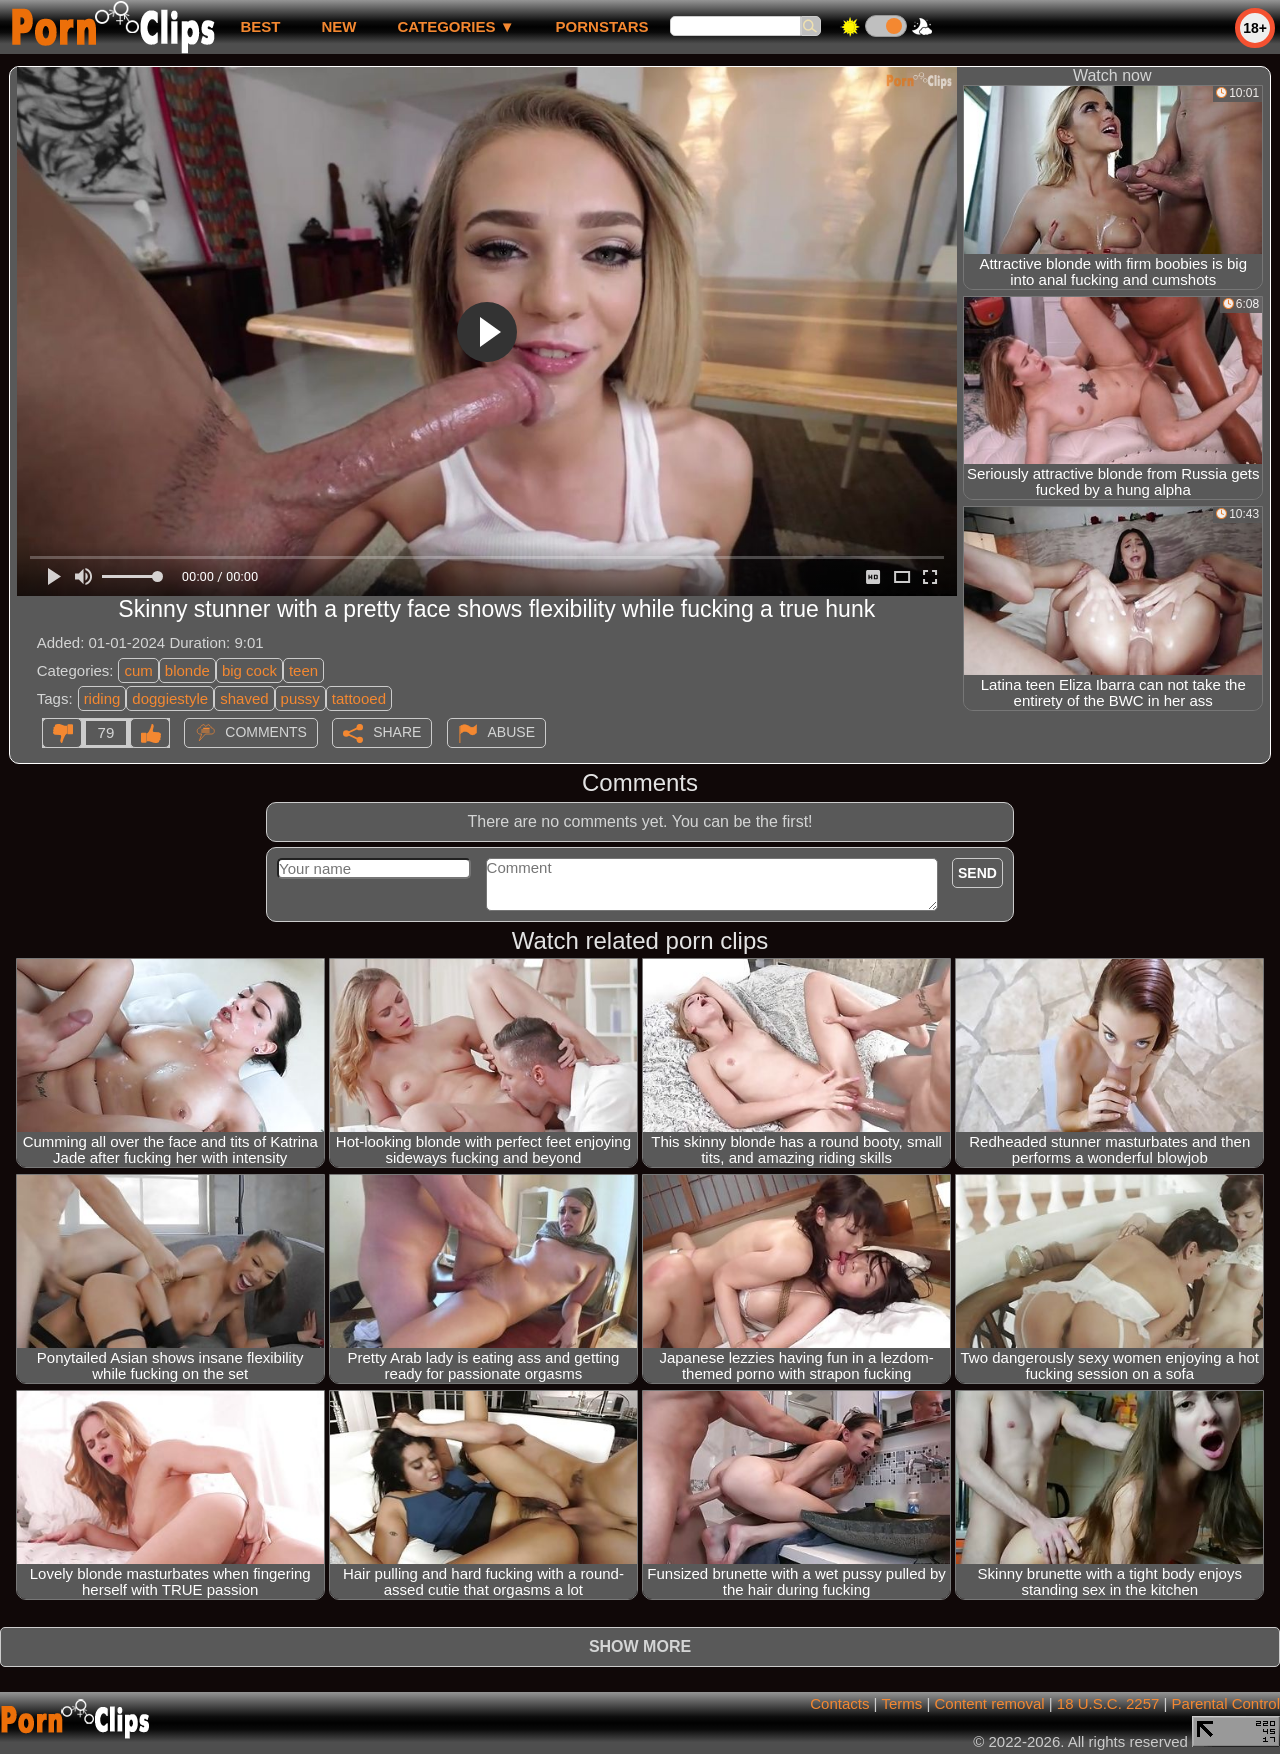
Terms (901, 1703)
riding (102, 698)
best (260, 26)
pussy (300, 698)
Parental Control (1226, 1703)
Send (977, 873)
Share (397, 732)
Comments (266, 732)
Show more (640, 1646)
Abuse (511, 732)
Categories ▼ (455, 26)
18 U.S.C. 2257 (1108, 1703)
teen (303, 670)
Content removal (990, 1703)
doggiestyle (170, 698)
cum (138, 670)
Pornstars (602, 26)
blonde (187, 670)
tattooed (359, 698)
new (338, 26)
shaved (244, 698)
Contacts (839, 1703)
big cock (249, 670)
